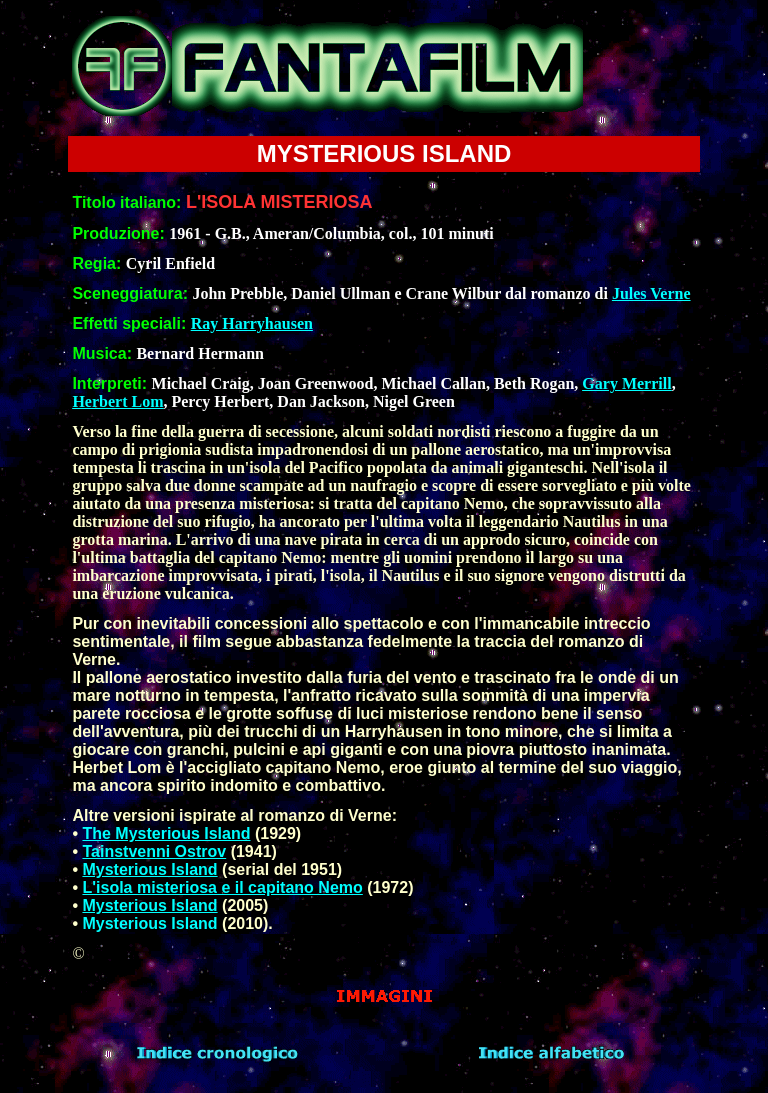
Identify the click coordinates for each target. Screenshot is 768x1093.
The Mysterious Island (166, 833)
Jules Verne (651, 293)
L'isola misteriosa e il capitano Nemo (222, 887)
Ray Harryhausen (252, 323)
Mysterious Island (149, 869)
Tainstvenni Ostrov (154, 851)
